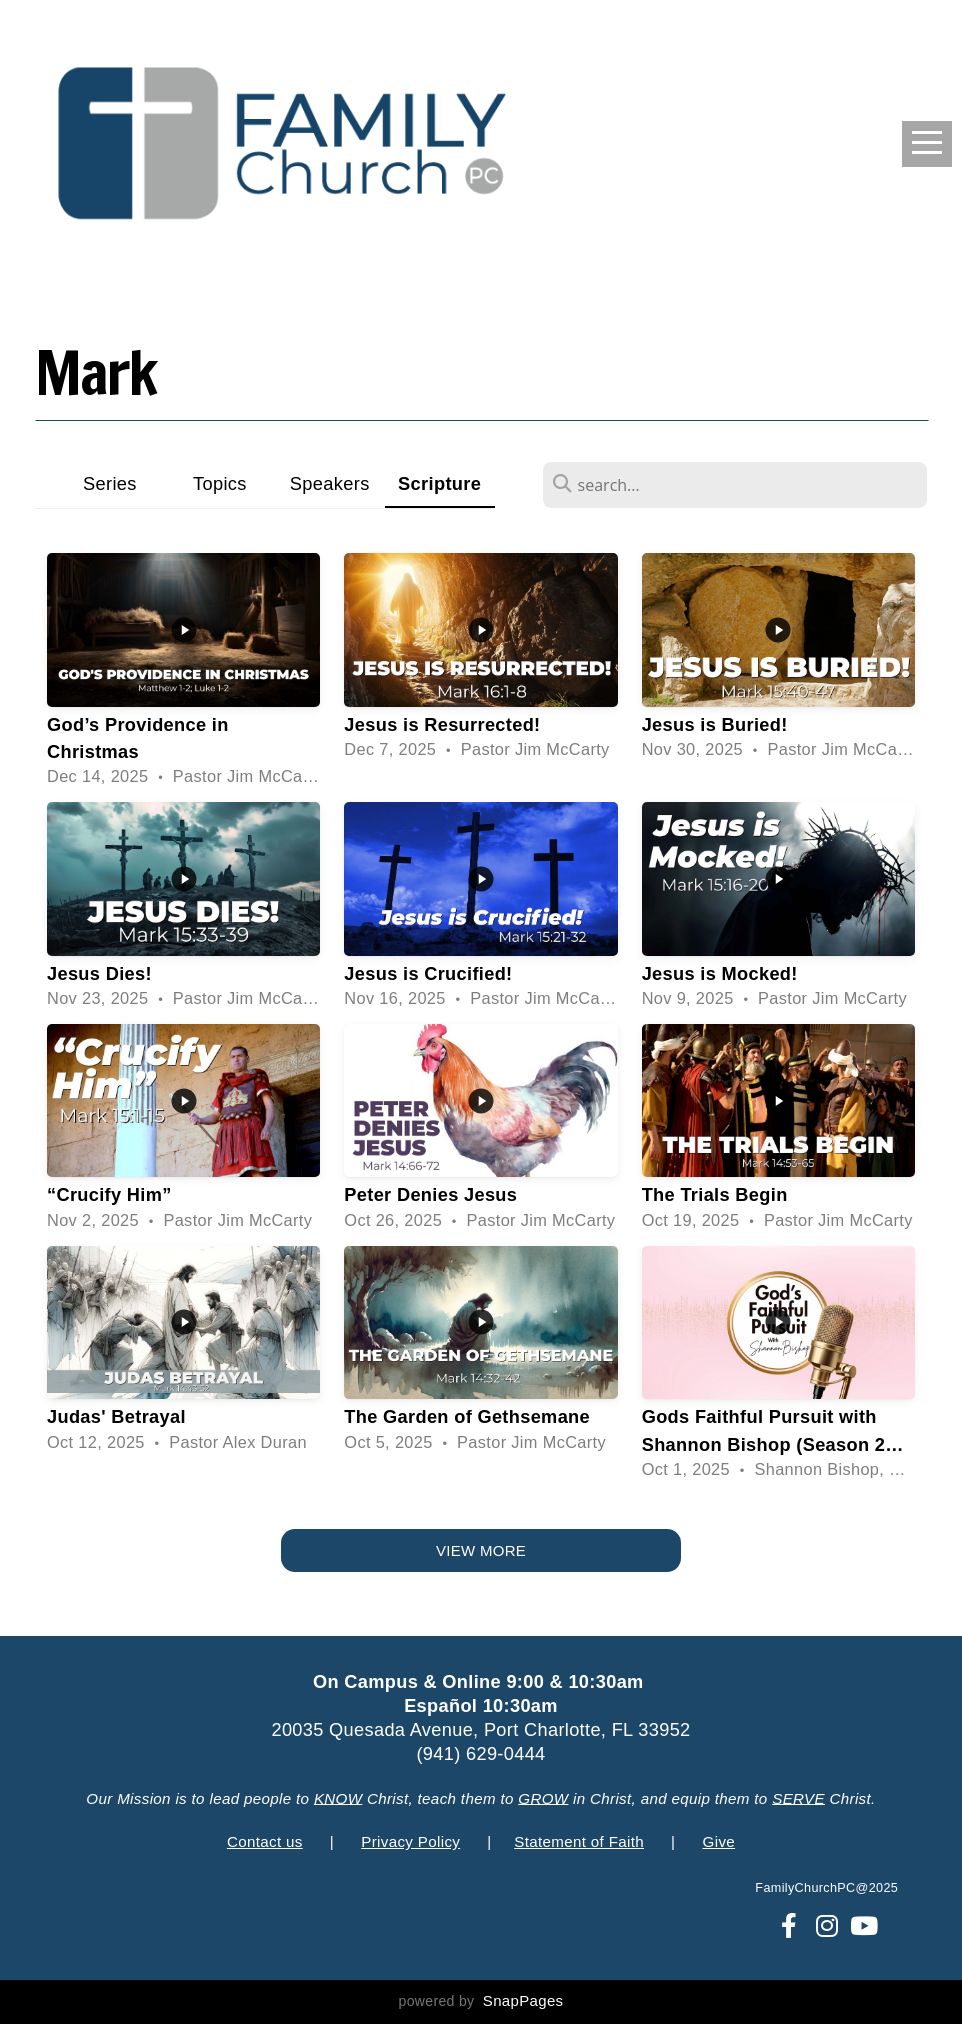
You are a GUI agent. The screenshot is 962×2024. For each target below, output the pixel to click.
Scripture (439, 483)
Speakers (330, 483)
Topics (220, 483)
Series (110, 483)
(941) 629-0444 (480, 1754)
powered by (481, 2001)
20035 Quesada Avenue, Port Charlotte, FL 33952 (480, 1730)
